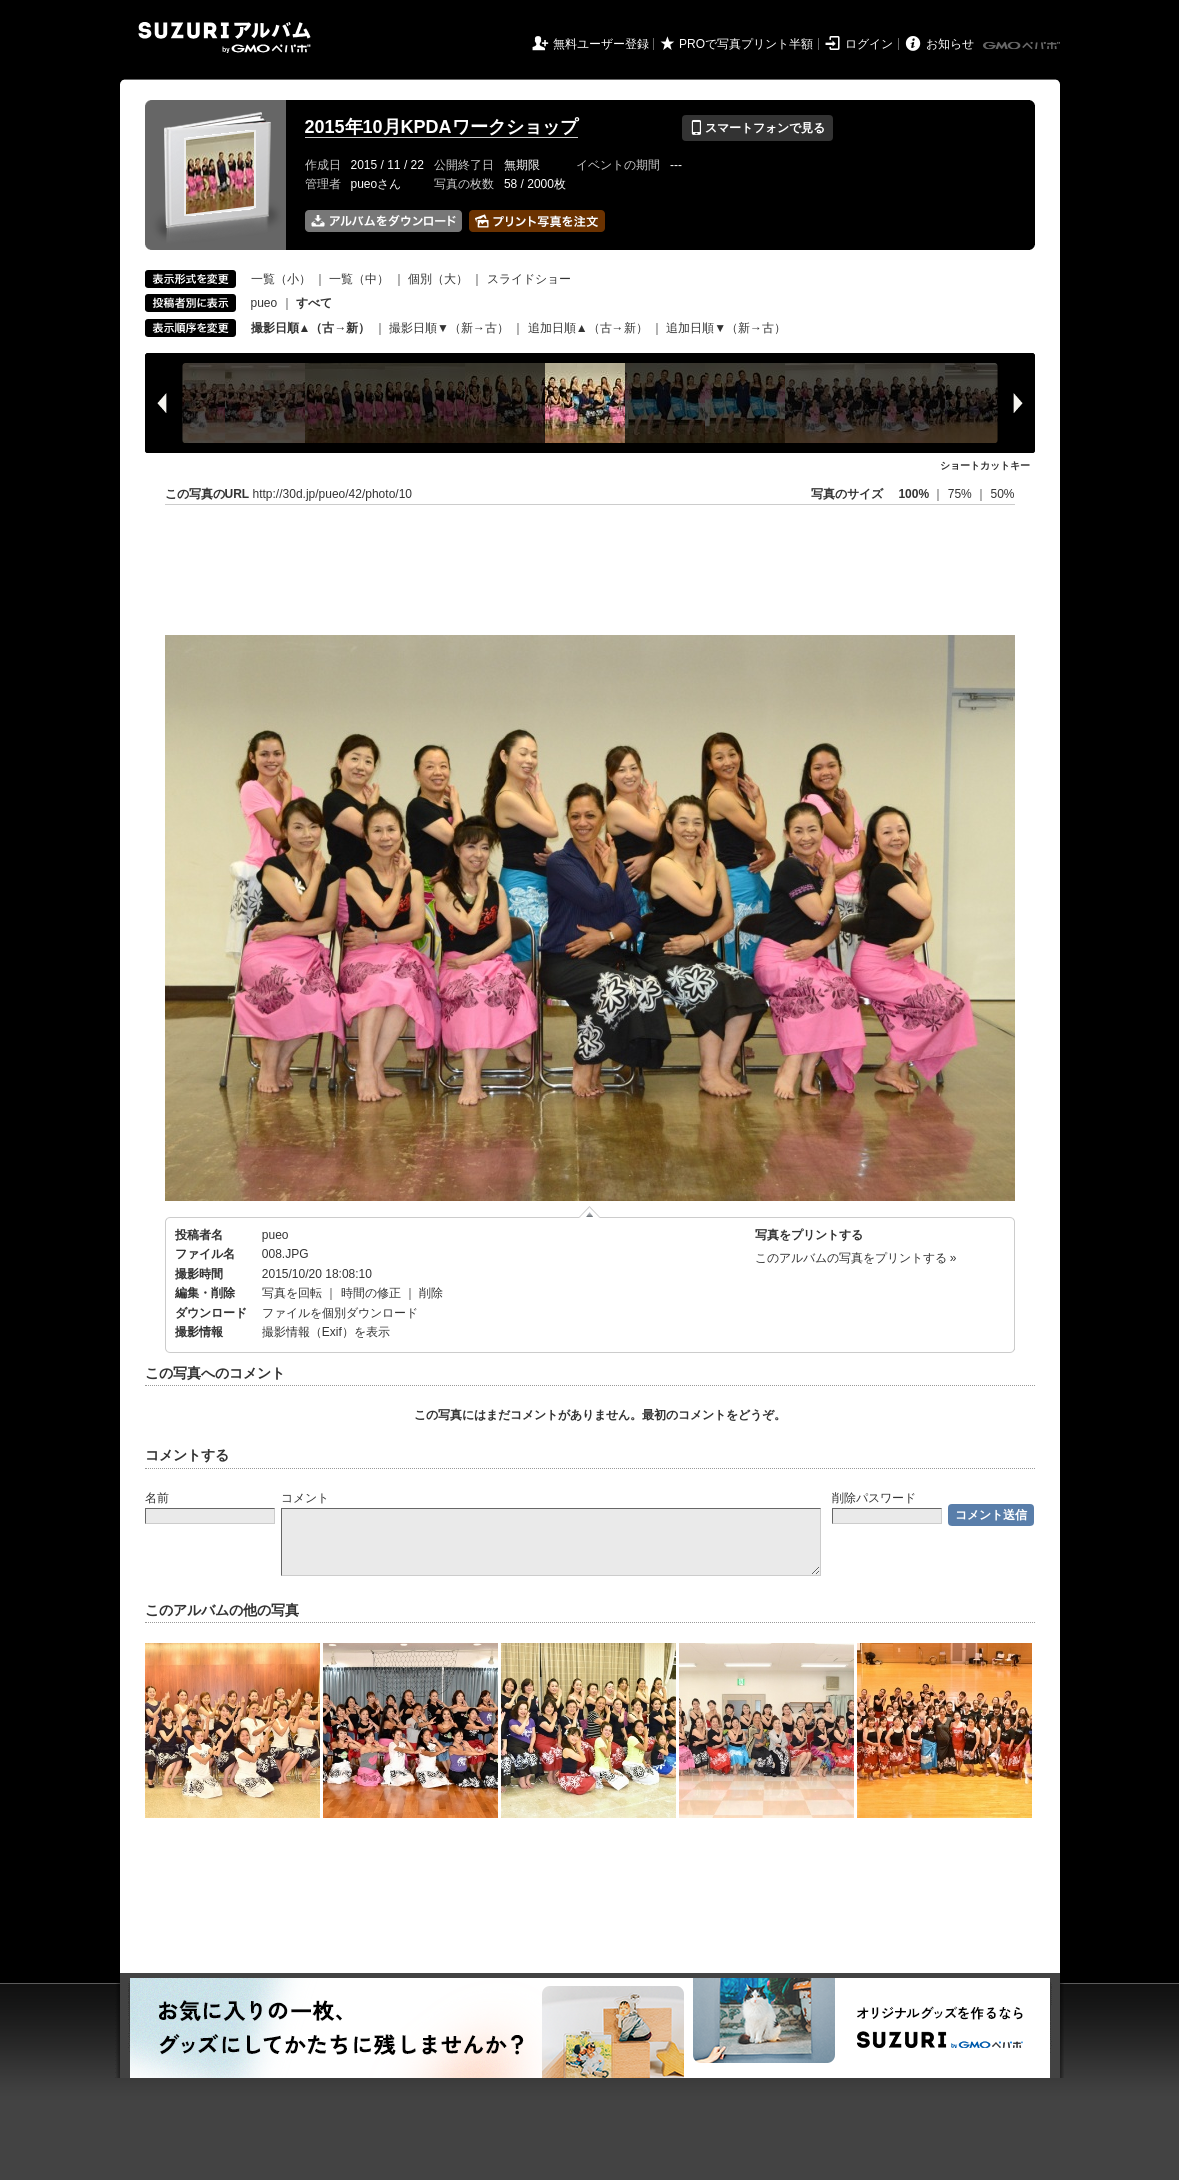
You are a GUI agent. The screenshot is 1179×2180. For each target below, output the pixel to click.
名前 (157, 1498)
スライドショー (529, 279)
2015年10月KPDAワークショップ (441, 127)
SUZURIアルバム (224, 37)
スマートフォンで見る (757, 128)
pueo (264, 303)
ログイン (869, 44)
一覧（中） (359, 279)
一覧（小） (281, 279)
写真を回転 (292, 1293)
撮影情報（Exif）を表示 (326, 1332)
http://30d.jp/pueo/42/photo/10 (332, 494)
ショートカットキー (985, 465)
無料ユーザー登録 (601, 44)
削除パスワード (874, 1498)
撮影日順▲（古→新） (311, 328)
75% (961, 494)
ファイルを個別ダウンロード (340, 1313)
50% (1002, 494)
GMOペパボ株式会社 (1023, 46)
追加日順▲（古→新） (588, 328)
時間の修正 (371, 1293)
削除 (431, 1293)
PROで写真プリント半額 (746, 44)
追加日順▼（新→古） (726, 328)
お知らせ (950, 44)
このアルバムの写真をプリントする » (856, 1258)
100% (913, 494)
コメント (305, 1498)
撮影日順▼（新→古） (449, 328)
